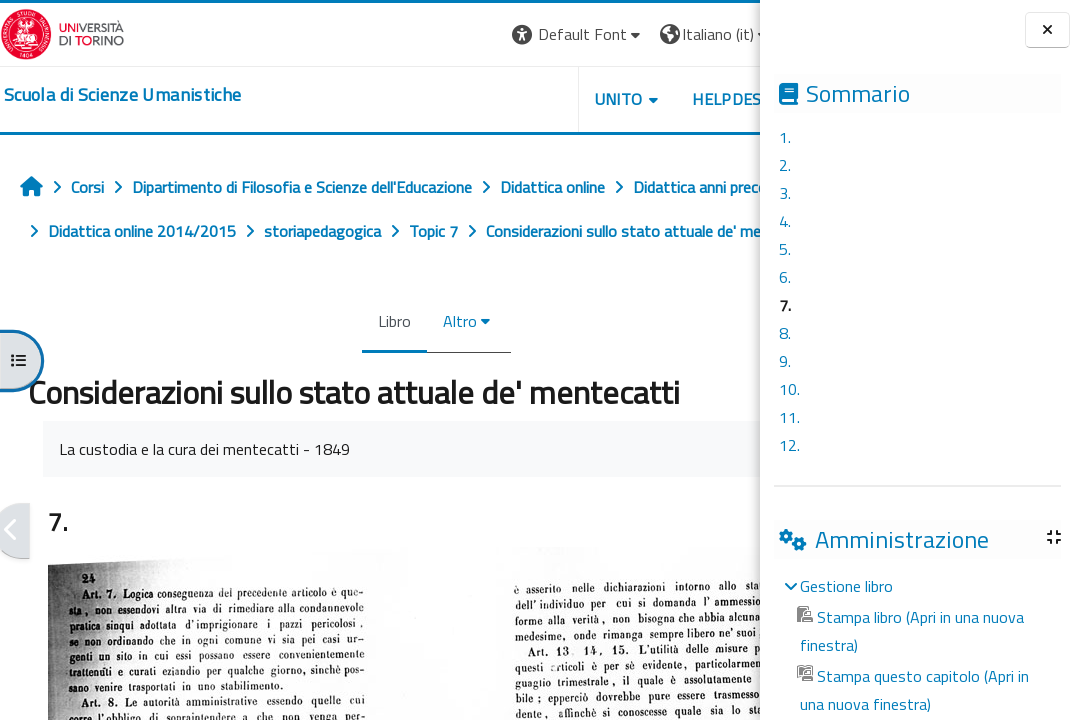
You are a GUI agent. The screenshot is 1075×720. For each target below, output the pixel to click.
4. (785, 221)
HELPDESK (639, 99)
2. (785, 165)
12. (789, 445)
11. (789, 417)
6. (785, 277)
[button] (485, 34)
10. (789, 389)
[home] (122, 95)
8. (785, 333)
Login (725, 34)
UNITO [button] (526, 99)
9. (785, 361)
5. (785, 249)
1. (785, 137)
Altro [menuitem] (414, 365)
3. (785, 193)
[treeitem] (917, 645)
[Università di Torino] (62, 32)
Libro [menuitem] (348, 365)
